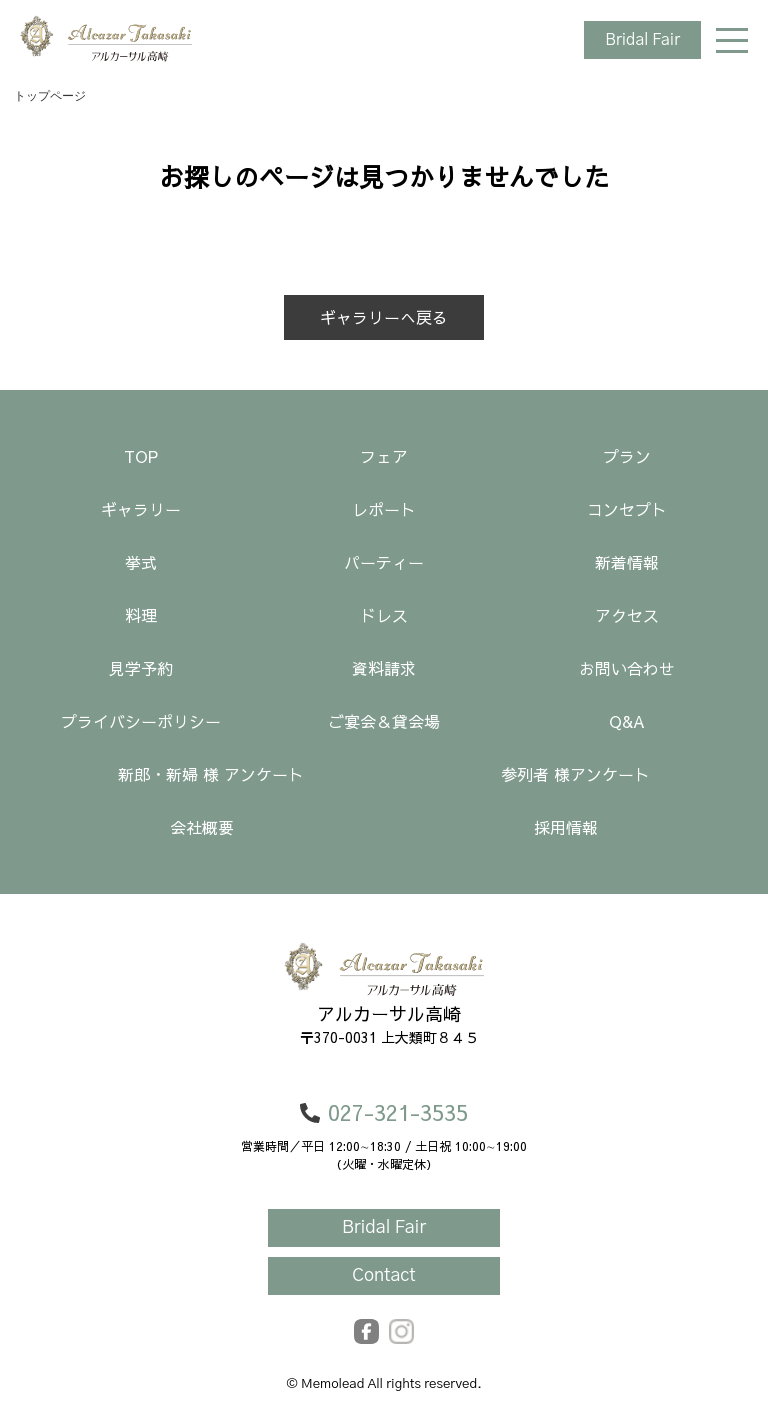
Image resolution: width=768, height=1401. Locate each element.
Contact (383, 1276)
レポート (384, 509)
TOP (141, 456)
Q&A (627, 721)
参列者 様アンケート (575, 774)
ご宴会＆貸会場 (384, 721)
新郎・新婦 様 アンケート (211, 774)
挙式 (141, 562)
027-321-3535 (384, 1112)
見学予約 (141, 668)
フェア (384, 456)
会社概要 (202, 827)
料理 (141, 615)
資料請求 (384, 668)
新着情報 (627, 562)
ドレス (384, 615)
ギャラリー (141, 509)
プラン (627, 456)
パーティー (384, 562)
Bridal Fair (642, 40)
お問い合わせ (627, 668)
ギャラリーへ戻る (384, 317)
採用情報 (566, 827)
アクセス (627, 615)
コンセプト (627, 509)
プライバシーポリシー (141, 721)
